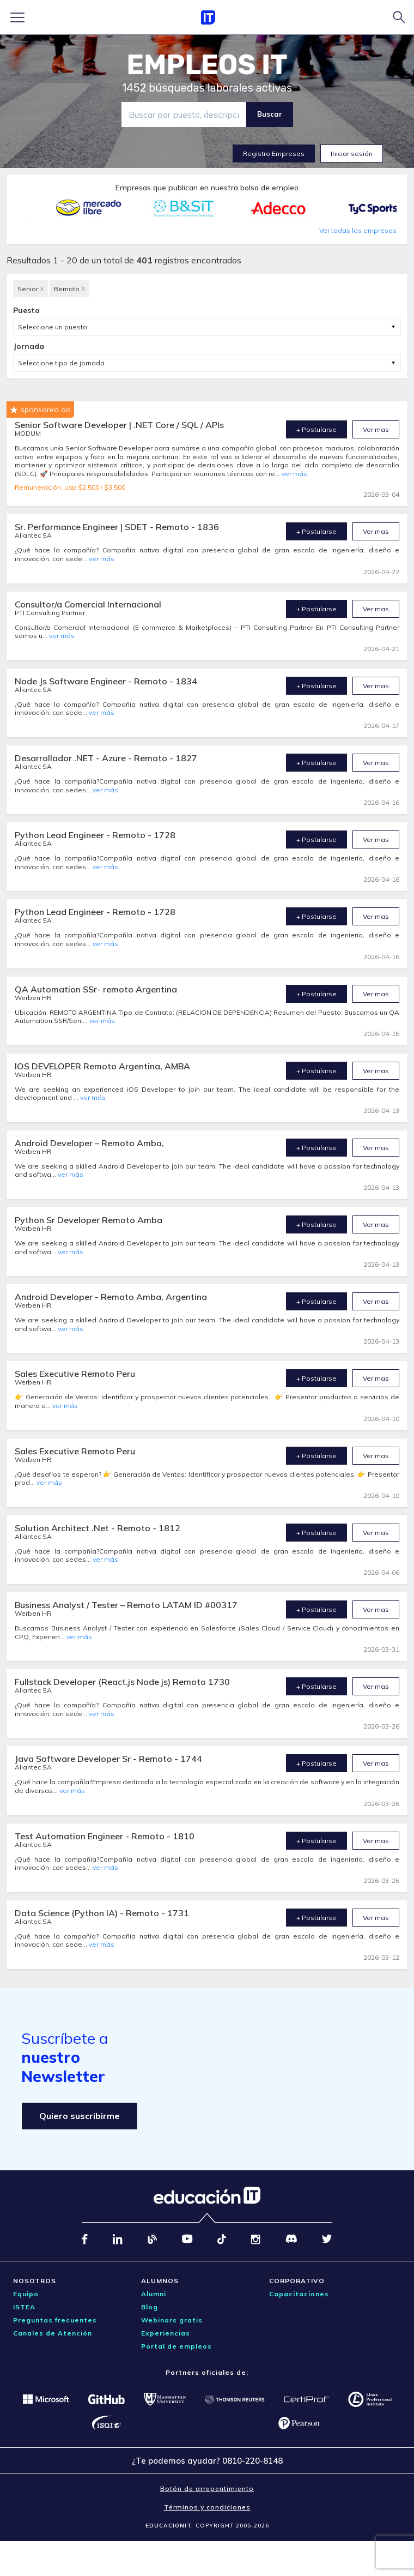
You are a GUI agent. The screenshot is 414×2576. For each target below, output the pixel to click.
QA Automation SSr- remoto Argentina (96, 989)
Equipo (26, 2294)
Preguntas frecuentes (55, 2320)
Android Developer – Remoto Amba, (89, 1142)
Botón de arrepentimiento (207, 2488)
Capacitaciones (299, 2294)
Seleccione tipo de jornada (61, 363)
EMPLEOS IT (207, 65)
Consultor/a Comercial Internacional (88, 604)
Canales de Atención (52, 2333)
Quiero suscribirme (79, 2115)
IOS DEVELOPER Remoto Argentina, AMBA (102, 1066)
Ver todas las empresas (358, 230)
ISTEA (24, 2307)
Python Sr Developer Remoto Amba (88, 1219)
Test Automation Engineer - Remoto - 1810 (104, 1836)
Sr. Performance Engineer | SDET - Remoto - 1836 (117, 526)
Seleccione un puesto (52, 327)
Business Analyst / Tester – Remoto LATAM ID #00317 (126, 1604)
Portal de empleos (176, 2346)
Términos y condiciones (207, 2507)
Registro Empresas (274, 153)
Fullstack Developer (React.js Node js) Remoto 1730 (122, 1681)
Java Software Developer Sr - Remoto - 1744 (108, 1758)
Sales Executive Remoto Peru (75, 1373)
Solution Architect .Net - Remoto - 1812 (97, 1527)
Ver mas (376, 429)
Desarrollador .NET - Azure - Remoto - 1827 (106, 758)
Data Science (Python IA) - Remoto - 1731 (102, 1912)
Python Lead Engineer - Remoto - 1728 (95, 834)
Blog (149, 2307)
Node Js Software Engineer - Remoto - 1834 (106, 681)
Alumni (153, 2294)
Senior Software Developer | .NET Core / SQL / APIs (119, 424)
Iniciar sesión (352, 153)
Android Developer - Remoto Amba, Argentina (111, 1296)
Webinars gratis (172, 2320)
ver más (294, 474)
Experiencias (165, 2333)
